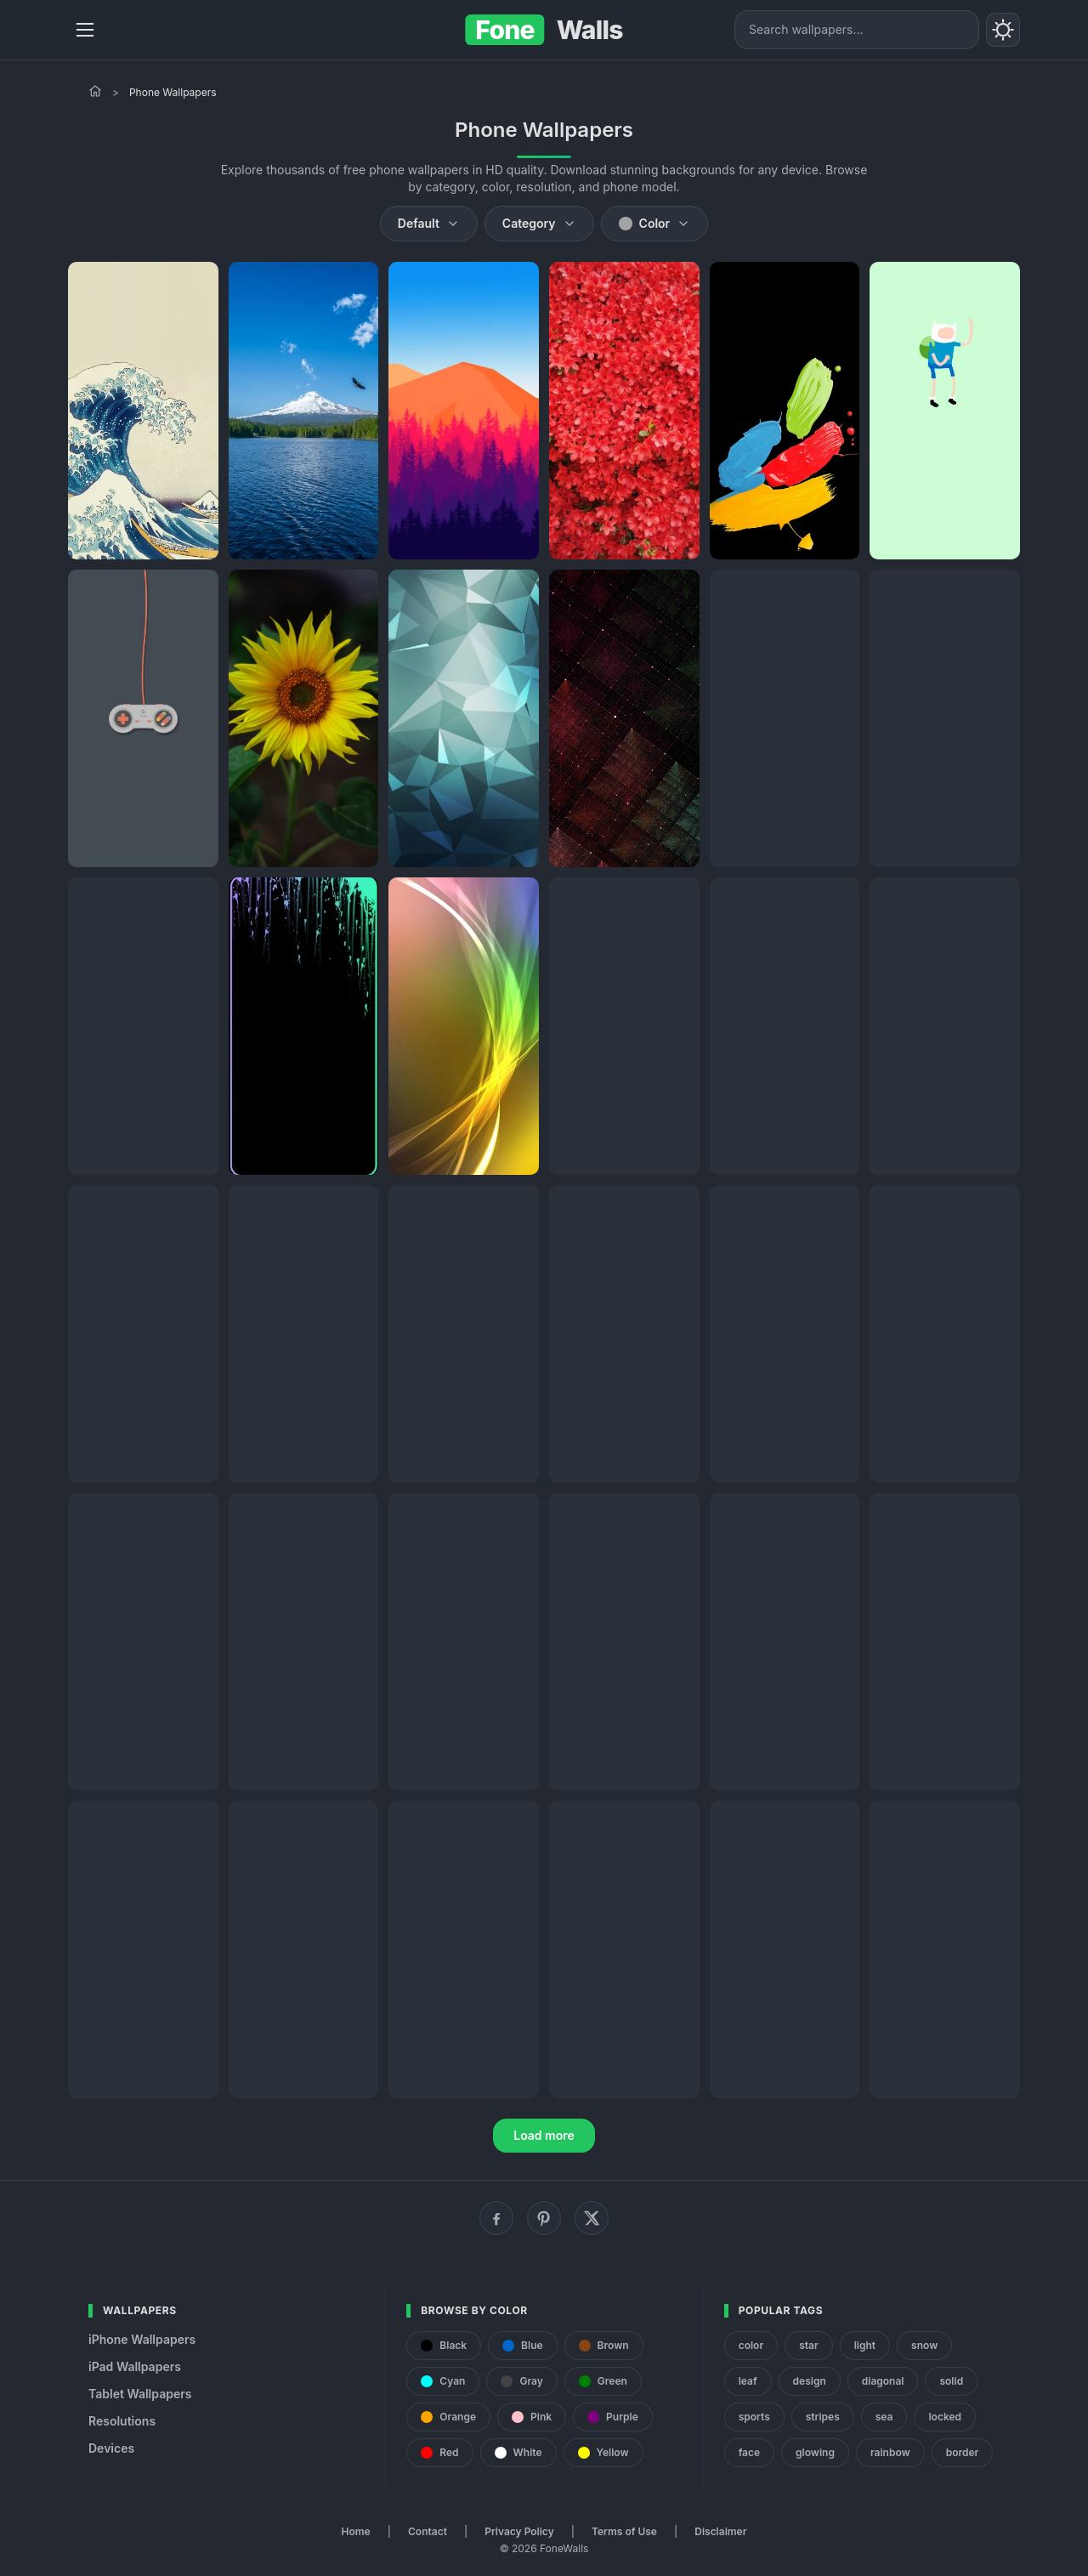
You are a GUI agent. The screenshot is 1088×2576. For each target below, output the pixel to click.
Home (356, 2531)
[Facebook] (496, 2218)
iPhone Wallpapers (142, 2339)
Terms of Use (624, 2531)
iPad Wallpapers (134, 2366)
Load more (544, 2135)
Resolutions (122, 2421)
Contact (427, 2531)
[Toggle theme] (1003, 30)
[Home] (95, 91)
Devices (111, 2448)
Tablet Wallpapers (139, 2393)
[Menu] (85, 30)
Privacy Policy (518, 2531)
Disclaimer (720, 2531)
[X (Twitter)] (592, 2218)
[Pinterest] (544, 2218)
